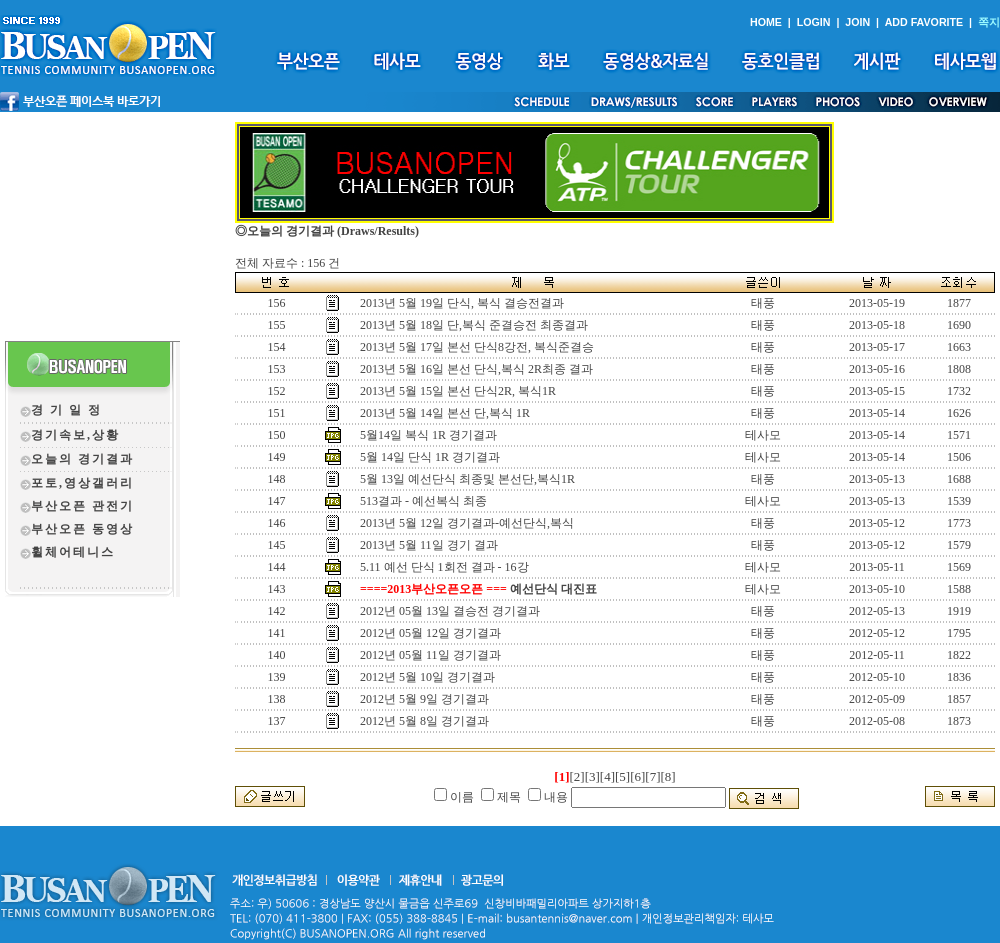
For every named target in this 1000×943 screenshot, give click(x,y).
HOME (766, 22)
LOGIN (814, 22)
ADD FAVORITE (924, 22)
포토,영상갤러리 (82, 483)
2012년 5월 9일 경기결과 (424, 699)
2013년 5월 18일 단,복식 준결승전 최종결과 (474, 325)
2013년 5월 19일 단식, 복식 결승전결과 (462, 303)
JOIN (857, 22)
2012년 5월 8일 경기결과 (424, 721)
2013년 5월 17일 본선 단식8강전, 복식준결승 (477, 347)
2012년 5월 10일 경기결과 (427, 677)
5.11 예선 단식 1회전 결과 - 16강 (444, 567)
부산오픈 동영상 (82, 529)
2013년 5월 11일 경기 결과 (429, 545)
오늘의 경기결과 (82, 459)
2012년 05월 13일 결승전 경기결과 (450, 611)
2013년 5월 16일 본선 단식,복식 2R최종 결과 (476, 369)
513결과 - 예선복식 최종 (423, 501)
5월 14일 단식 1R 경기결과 (430, 457)
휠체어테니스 (73, 552)
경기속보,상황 (75, 435)
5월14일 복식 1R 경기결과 (428, 435)
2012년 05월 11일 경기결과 (430, 655)
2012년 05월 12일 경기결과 (430, 633)
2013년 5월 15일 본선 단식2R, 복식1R (458, 391)
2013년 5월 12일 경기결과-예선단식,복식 (467, 523)
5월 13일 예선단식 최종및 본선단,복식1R (467, 479)
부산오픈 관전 (75, 506)
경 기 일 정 (66, 410)
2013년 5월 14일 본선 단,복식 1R (445, 413)
